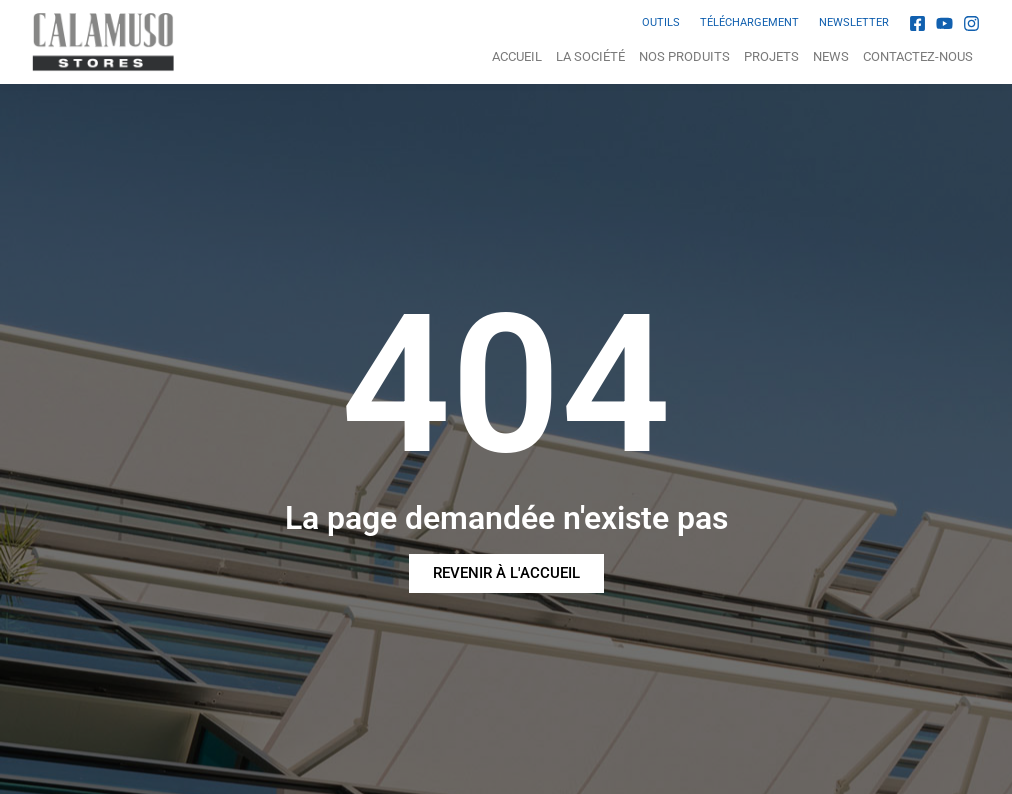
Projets (771, 56)
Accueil (517, 56)
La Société (590, 56)
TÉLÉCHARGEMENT (749, 22)
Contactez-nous (918, 56)
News (831, 56)
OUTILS (661, 22)
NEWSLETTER (854, 22)
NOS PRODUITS (684, 56)
